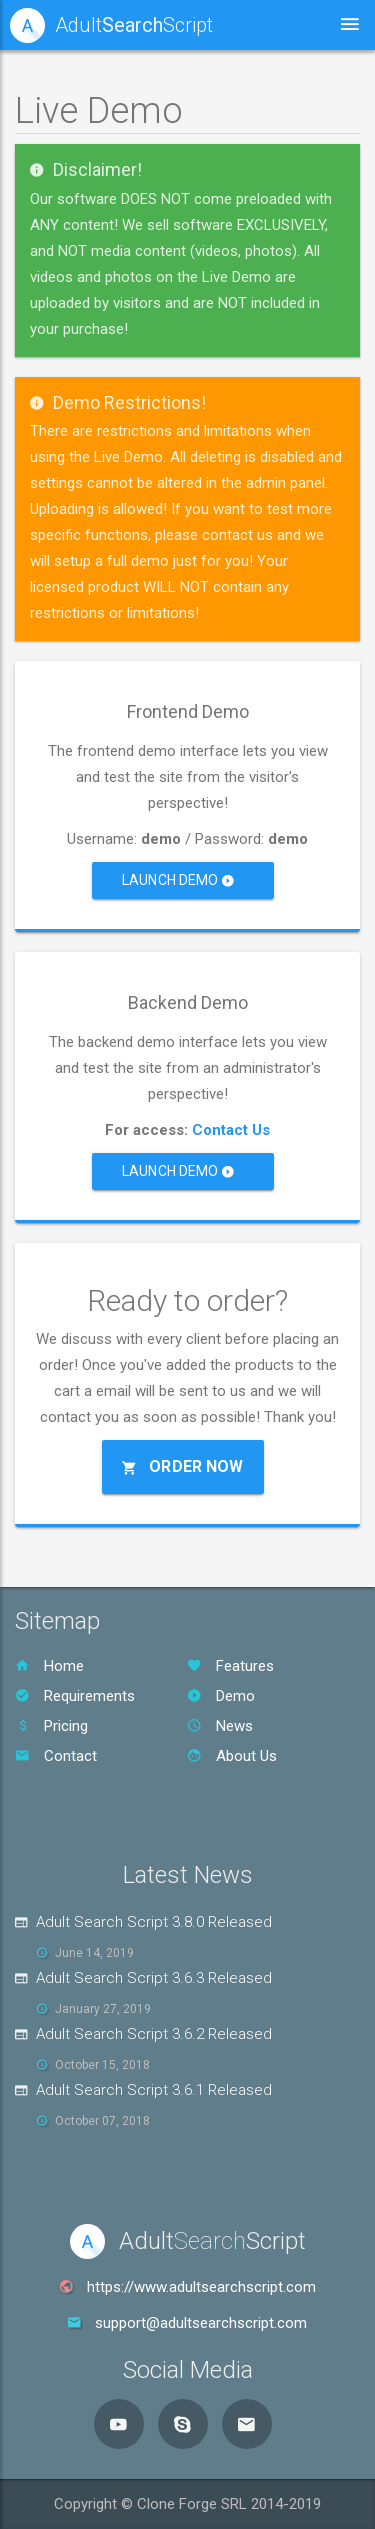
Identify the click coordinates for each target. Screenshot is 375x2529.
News (220, 1726)
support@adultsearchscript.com (201, 2323)
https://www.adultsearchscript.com (201, 2287)
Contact (56, 1756)
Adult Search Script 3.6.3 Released (154, 1978)
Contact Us (231, 1130)
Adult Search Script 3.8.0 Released (154, 1922)
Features (230, 1666)
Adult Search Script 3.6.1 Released (154, 2090)
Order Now (183, 1466)
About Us (232, 1756)
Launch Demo (178, 880)
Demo (221, 1696)
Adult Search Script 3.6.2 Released (154, 2034)
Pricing (51, 1726)
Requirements (75, 1696)
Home (49, 1666)
